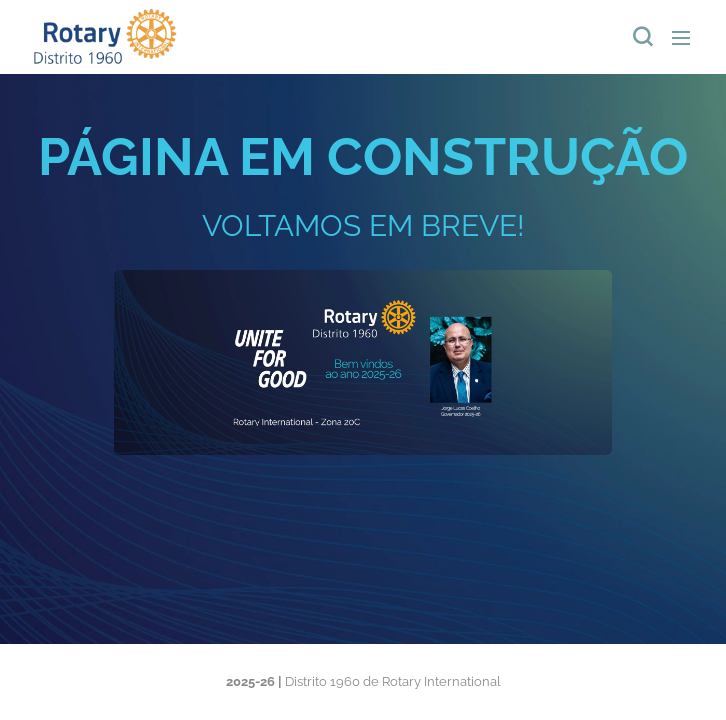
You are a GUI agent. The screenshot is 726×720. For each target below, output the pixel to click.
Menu (681, 38)
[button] (641, 37)
